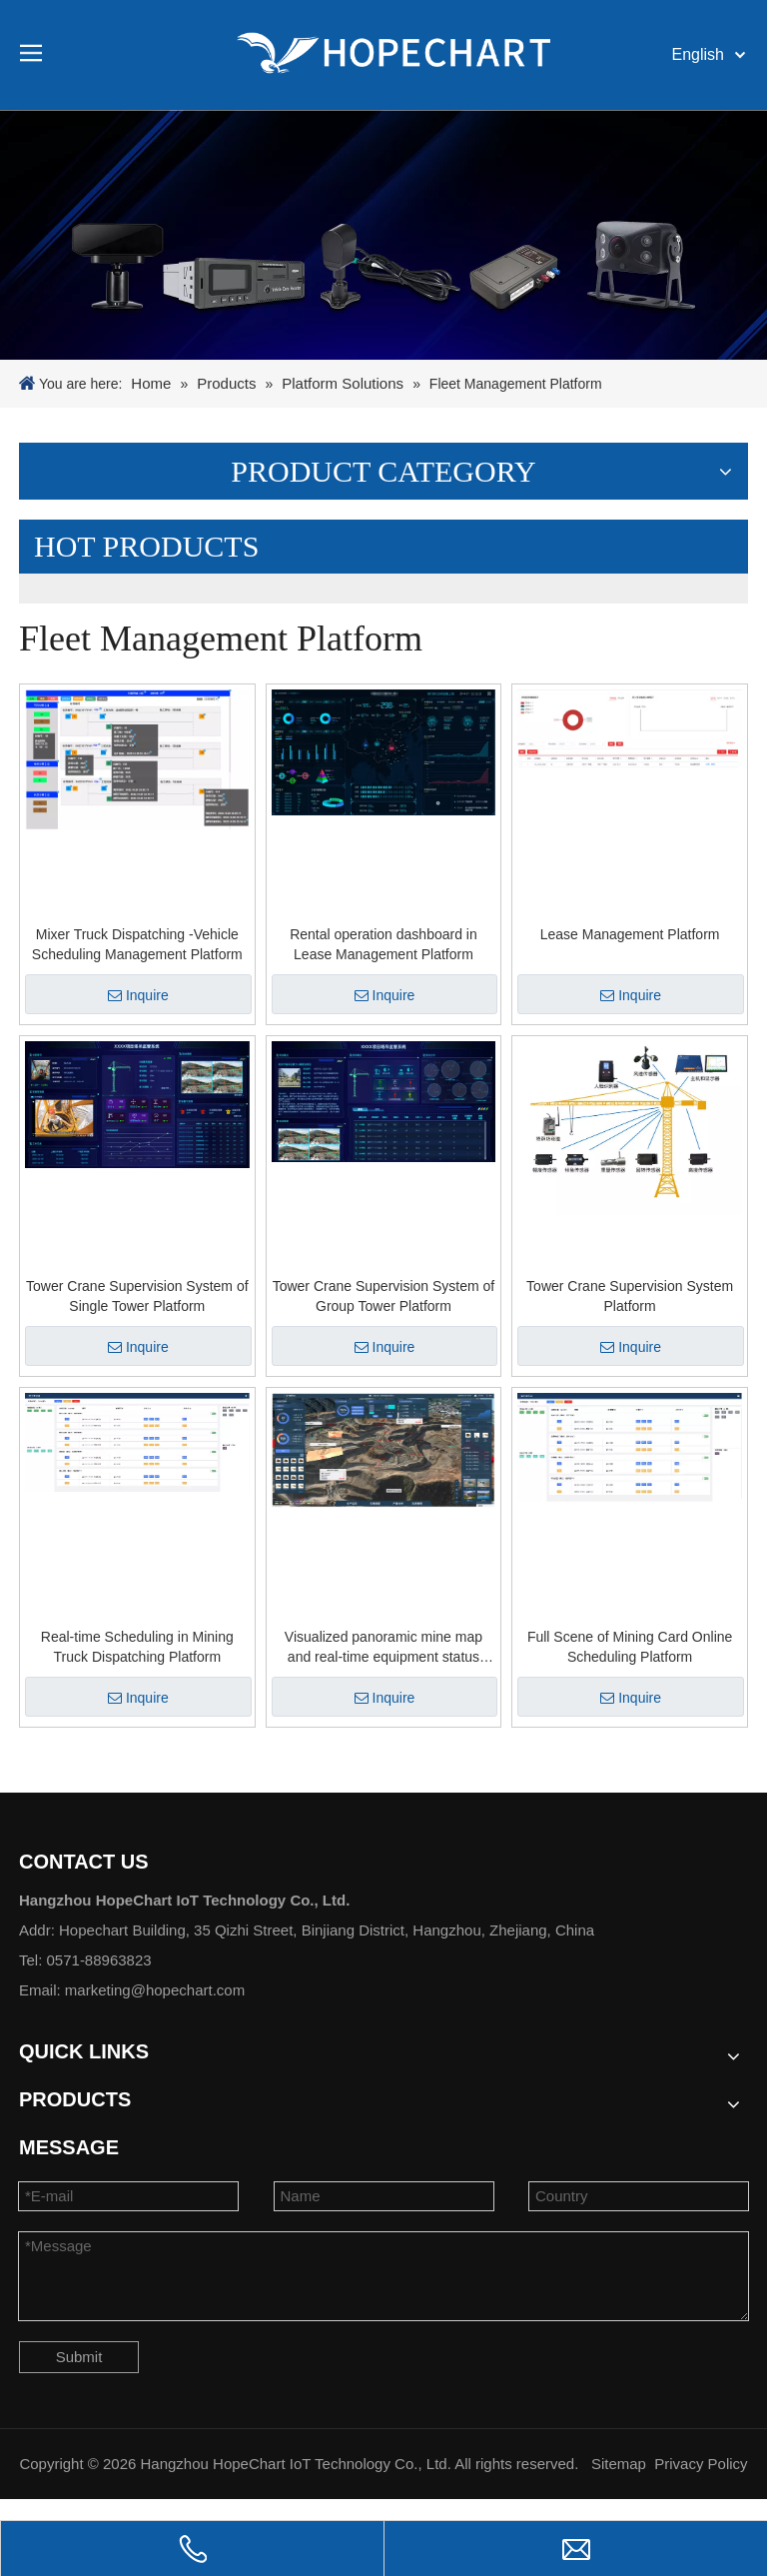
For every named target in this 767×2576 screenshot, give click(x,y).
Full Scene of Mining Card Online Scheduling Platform (629, 1647)
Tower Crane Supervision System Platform (629, 1296)
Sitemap (618, 2463)
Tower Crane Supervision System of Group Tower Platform (384, 1296)
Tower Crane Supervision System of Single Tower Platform (137, 1296)
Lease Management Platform (630, 934)
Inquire (138, 995)
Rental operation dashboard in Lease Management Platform (383, 944)
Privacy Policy (700, 2463)
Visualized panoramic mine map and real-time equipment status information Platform (383, 1648)
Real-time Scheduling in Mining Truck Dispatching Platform (137, 1647)
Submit (79, 2356)
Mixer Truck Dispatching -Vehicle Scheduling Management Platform (137, 944)
